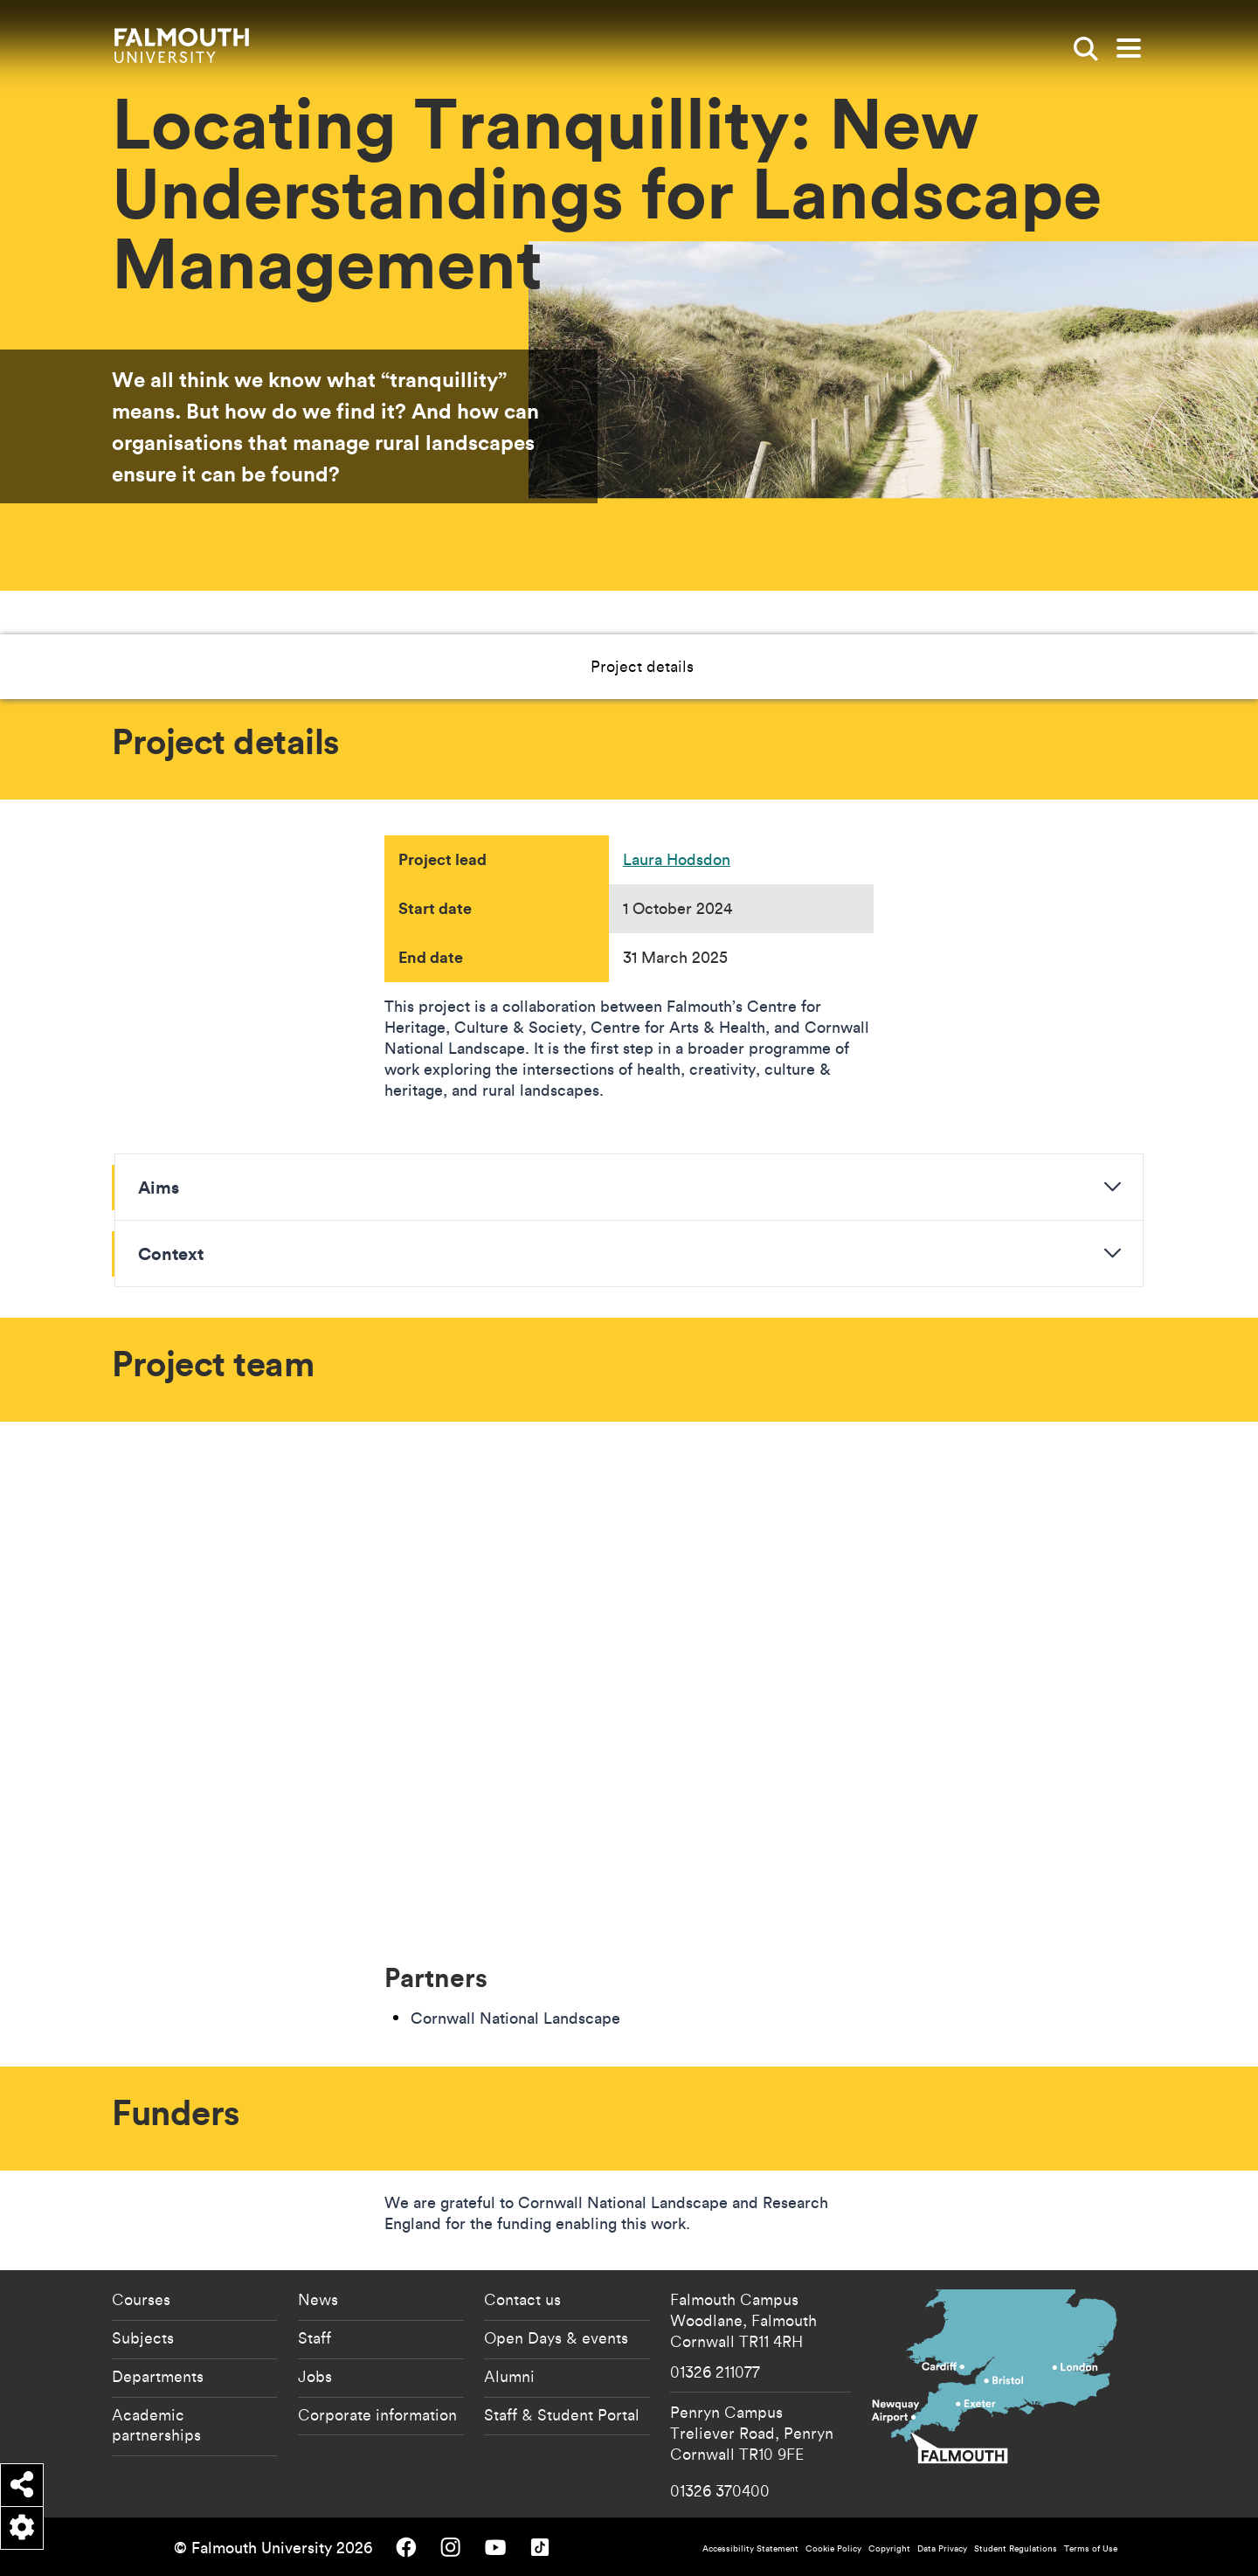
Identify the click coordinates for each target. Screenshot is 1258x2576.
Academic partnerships (156, 2425)
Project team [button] (664, 665)
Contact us (522, 2299)
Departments (158, 2376)
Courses (141, 2299)
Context (171, 1253)
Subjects (143, 2337)
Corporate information (377, 2414)
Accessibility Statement (750, 2548)
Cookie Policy (833, 2548)
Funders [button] (774, 665)
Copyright (889, 2548)
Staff (314, 2337)
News (318, 2299)
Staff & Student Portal (561, 2414)
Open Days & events (556, 2337)
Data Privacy (942, 2548)
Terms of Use (1090, 2548)
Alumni (509, 2376)
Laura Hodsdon (676, 859)
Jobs (315, 2376)
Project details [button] (532, 665)
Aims (158, 1186)
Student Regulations (1015, 2548)
